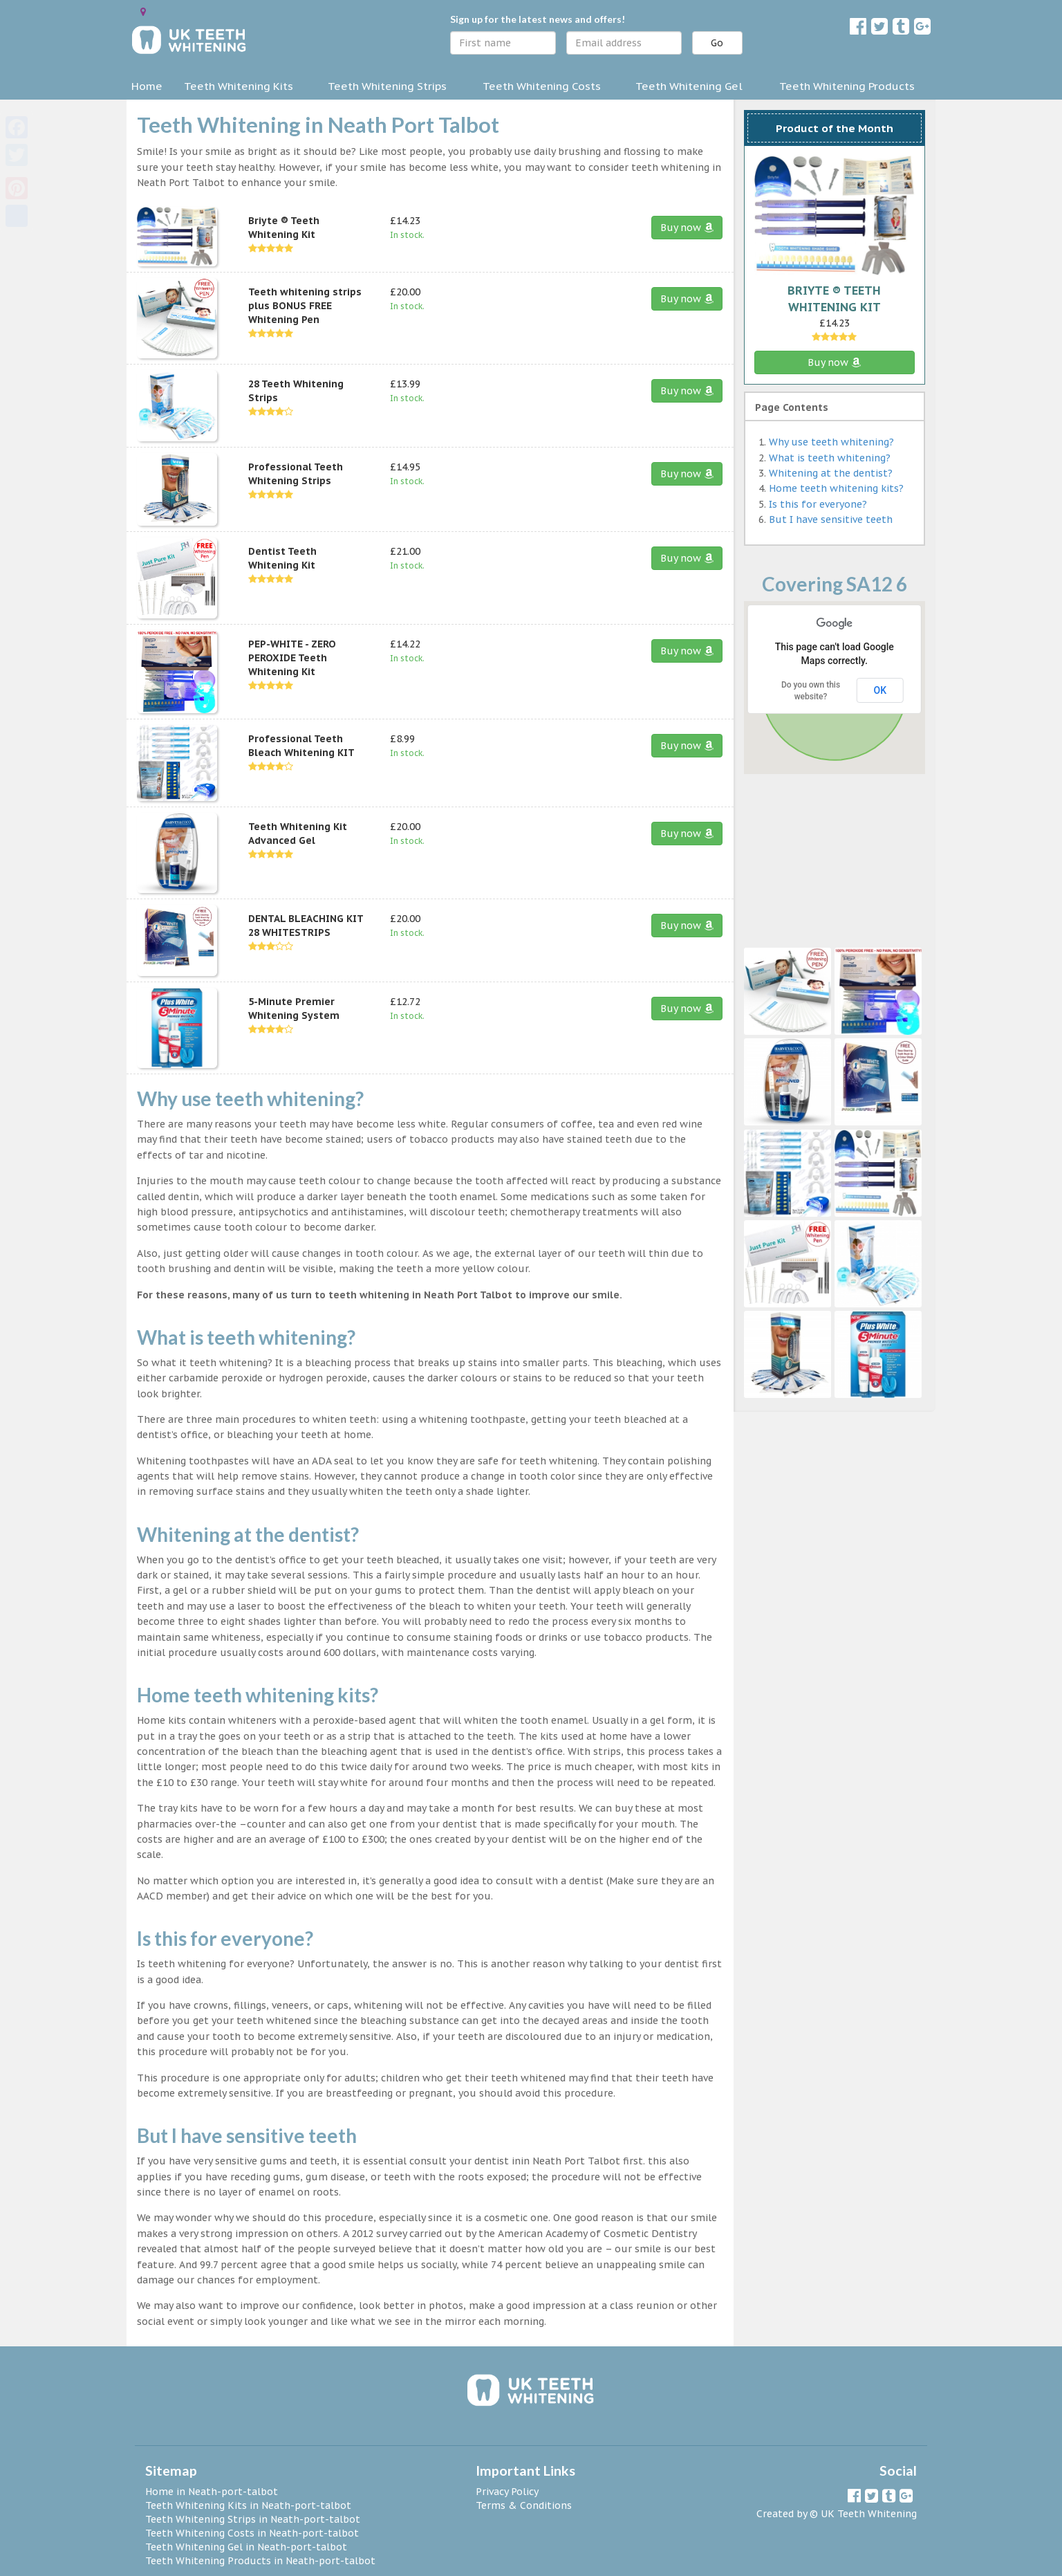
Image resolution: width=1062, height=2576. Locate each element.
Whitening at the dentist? (831, 473)
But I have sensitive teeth (831, 519)
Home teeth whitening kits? (836, 488)
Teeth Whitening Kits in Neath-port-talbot (248, 2505)
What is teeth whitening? (830, 458)
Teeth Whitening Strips (387, 86)
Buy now (687, 227)
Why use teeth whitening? (831, 442)
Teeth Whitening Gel (689, 86)
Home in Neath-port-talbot (211, 2491)
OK (880, 690)
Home (146, 86)
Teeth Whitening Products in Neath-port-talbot (260, 2561)
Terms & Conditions (524, 2505)
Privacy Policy (507, 2491)
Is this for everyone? (818, 504)
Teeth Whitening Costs (542, 86)
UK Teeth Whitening (869, 2514)
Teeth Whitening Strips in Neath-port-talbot (252, 2519)
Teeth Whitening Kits (238, 86)
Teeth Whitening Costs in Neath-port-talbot (252, 2533)
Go (717, 43)
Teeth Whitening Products (847, 86)
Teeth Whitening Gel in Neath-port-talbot (246, 2547)
